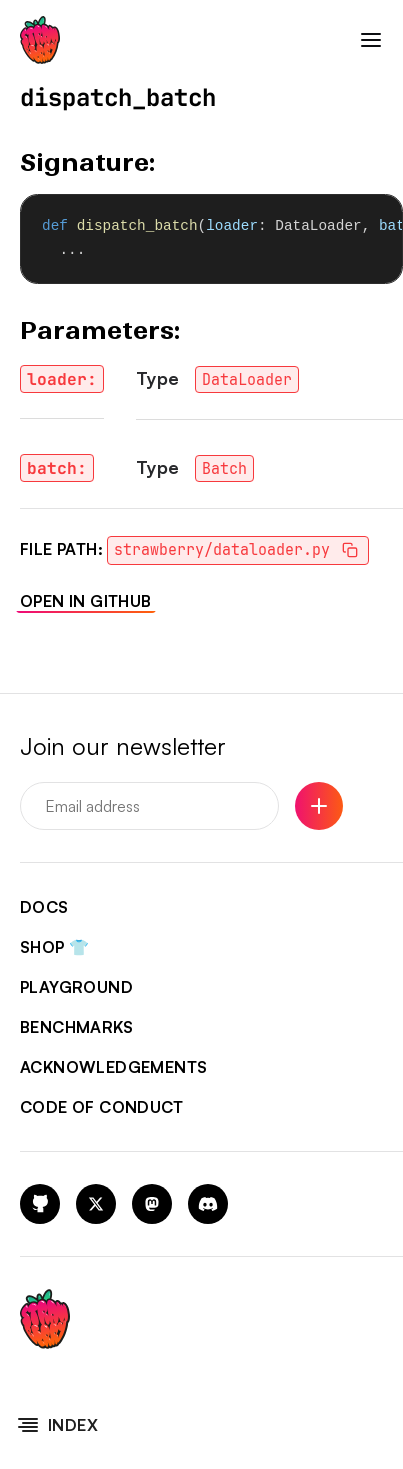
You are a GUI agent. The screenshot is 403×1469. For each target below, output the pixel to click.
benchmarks (76, 1027)
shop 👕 (54, 947)
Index (57, 1425)
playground (76, 987)
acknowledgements (113, 1067)
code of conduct (101, 1107)
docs (44, 907)
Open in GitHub (86, 601)
